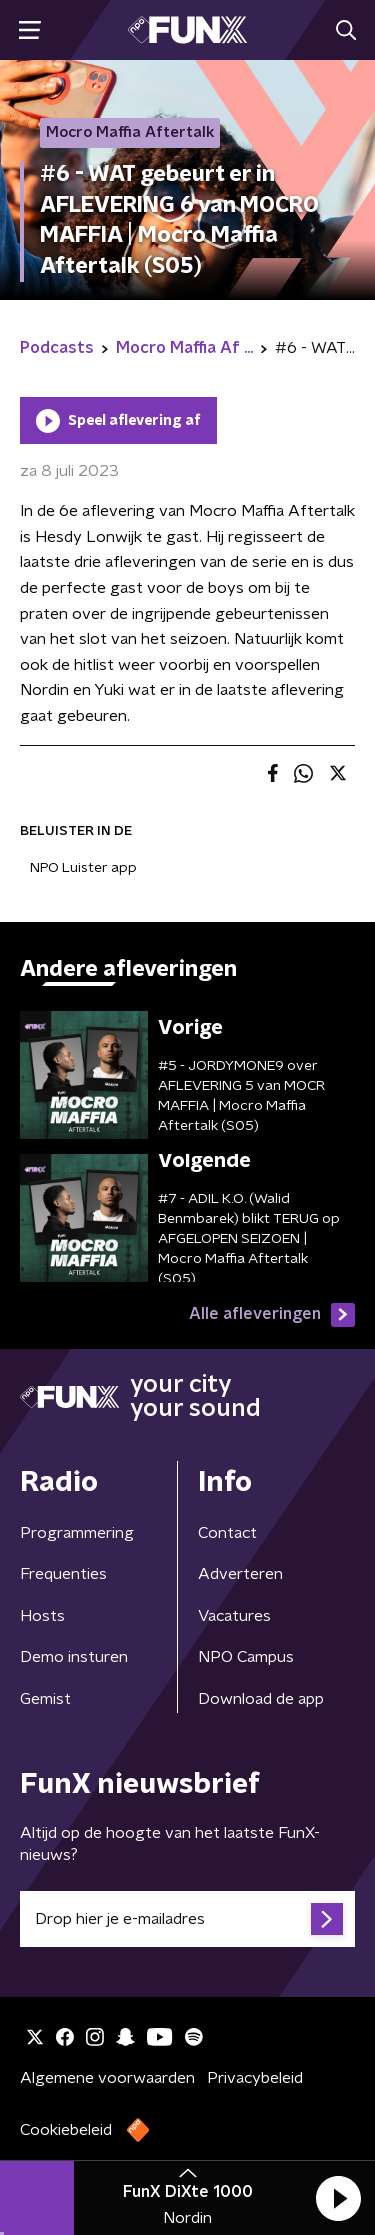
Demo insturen (74, 1657)
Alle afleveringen (272, 1315)
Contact (227, 1533)
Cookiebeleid (66, 2130)
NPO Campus (246, 1657)
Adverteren (240, 1574)
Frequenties (63, 1574)
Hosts (42, 1616)
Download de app (261, 1699)
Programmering (77, 1533)
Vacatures (234, 1616)
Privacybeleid (255, 2078)
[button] (338, 2198)
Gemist (45, 1699)
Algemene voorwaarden (107, 2078)
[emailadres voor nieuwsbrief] (187, 1919)
